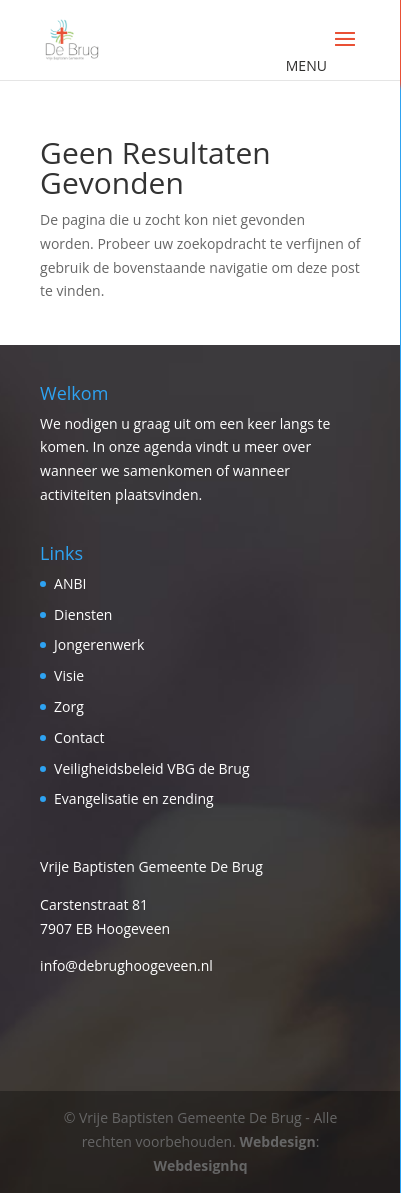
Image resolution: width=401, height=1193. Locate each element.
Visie (69, 675)
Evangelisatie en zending (134, 798)
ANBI (70, 583)
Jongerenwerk (99, 644)
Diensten (83, 614)
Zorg (69, 706)
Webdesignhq (200, 1165)
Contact (79, 737)
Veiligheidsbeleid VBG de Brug (151, 768)
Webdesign (278, 1141)
